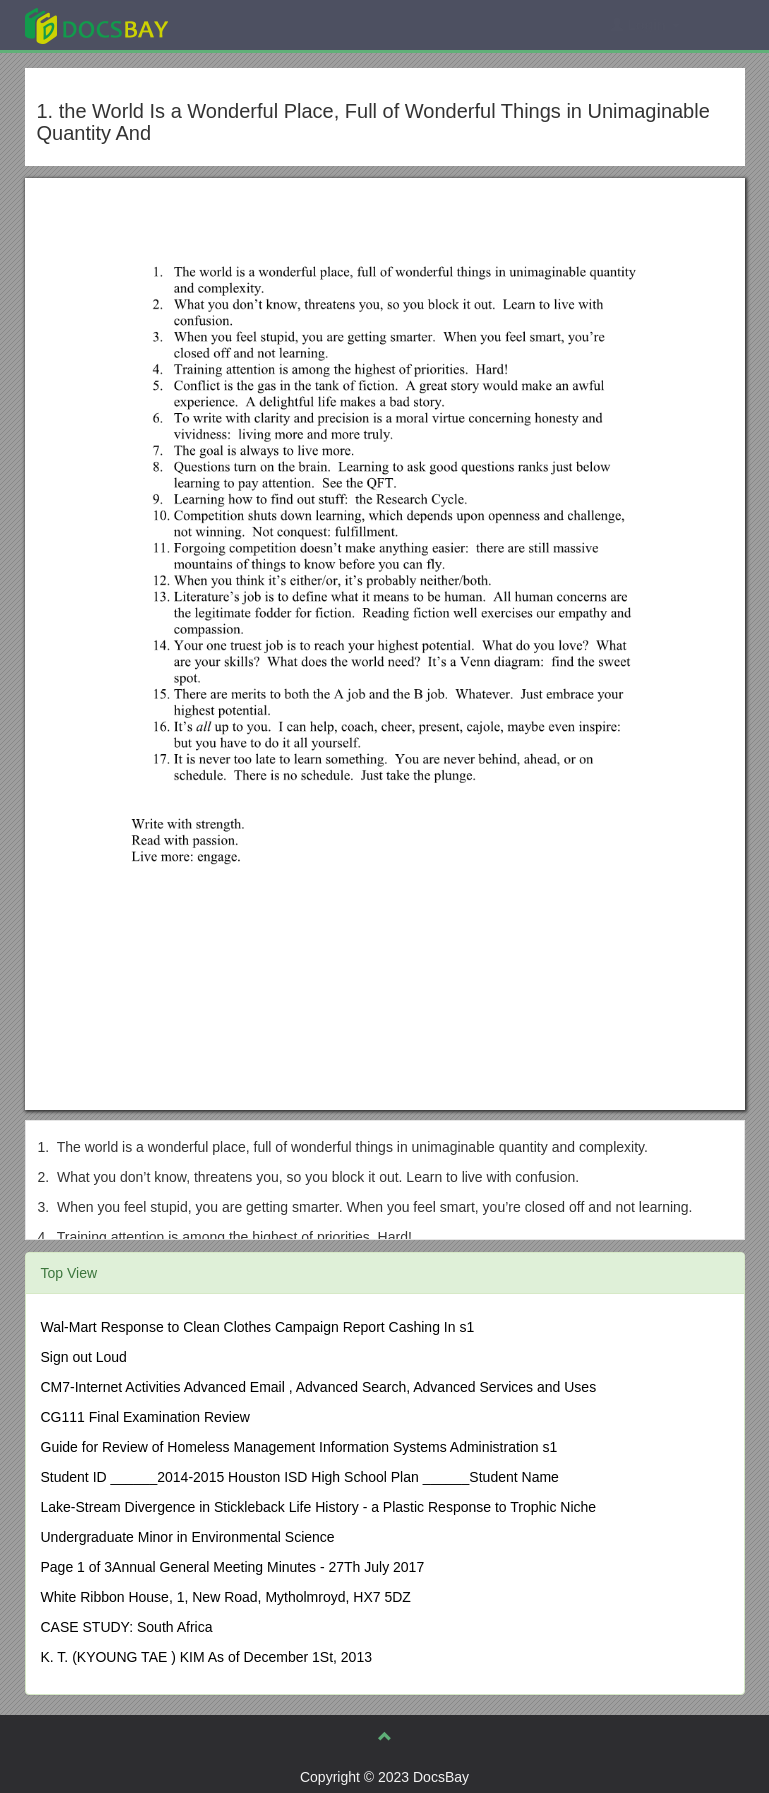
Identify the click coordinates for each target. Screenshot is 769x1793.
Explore (246, 24)
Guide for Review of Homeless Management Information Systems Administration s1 (299, 1447)
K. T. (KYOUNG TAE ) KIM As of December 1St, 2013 (206, 1657)
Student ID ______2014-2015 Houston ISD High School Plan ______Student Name (300, 1477)
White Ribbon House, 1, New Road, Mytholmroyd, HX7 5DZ (226, 1597)
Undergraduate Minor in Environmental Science (188, 1537)
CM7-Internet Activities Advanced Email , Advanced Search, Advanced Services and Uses (319, 1387)
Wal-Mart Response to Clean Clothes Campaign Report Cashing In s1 (258, 1327)
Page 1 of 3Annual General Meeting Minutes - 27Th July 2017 (233, 1567)
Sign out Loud (84, 1357)
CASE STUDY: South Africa (127, 1627)
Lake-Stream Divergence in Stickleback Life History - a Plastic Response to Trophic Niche (319, 1507)
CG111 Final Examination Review (145, 1417)
